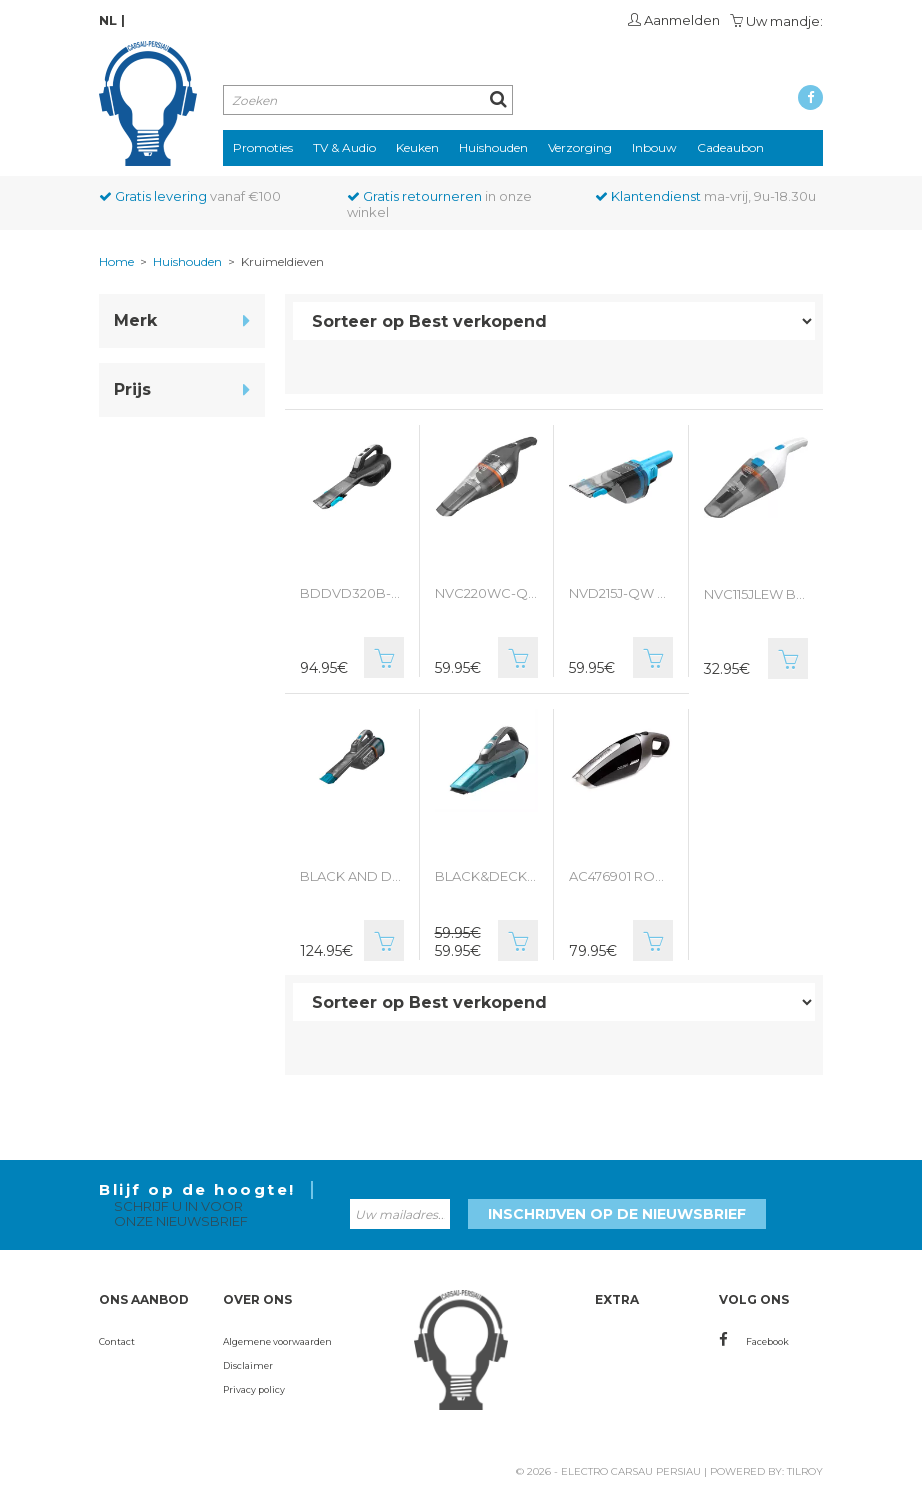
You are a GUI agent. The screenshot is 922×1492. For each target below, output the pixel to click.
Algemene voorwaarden (277, 1341)
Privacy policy (254, 1389)
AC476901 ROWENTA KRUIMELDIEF (621, 876)
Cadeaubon (730, 147)
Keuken (417, 147)
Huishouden (493, 147)
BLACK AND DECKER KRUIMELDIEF (352, 876)
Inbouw (654, 147)
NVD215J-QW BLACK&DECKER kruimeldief (621, 593)
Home (116, 261)
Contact (117, 1341)
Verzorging (580, 147)
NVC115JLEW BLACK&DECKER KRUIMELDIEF (756, 594)
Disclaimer (248, 1365)
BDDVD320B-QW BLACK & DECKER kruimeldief (352, 593)
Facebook (754, 1341)
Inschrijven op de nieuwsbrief (617, 1214)
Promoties (263, 147)
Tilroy (805, 1471)
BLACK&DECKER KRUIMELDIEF (487, 876)
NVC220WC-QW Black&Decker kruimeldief (487, 593)
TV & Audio (344, 147)
